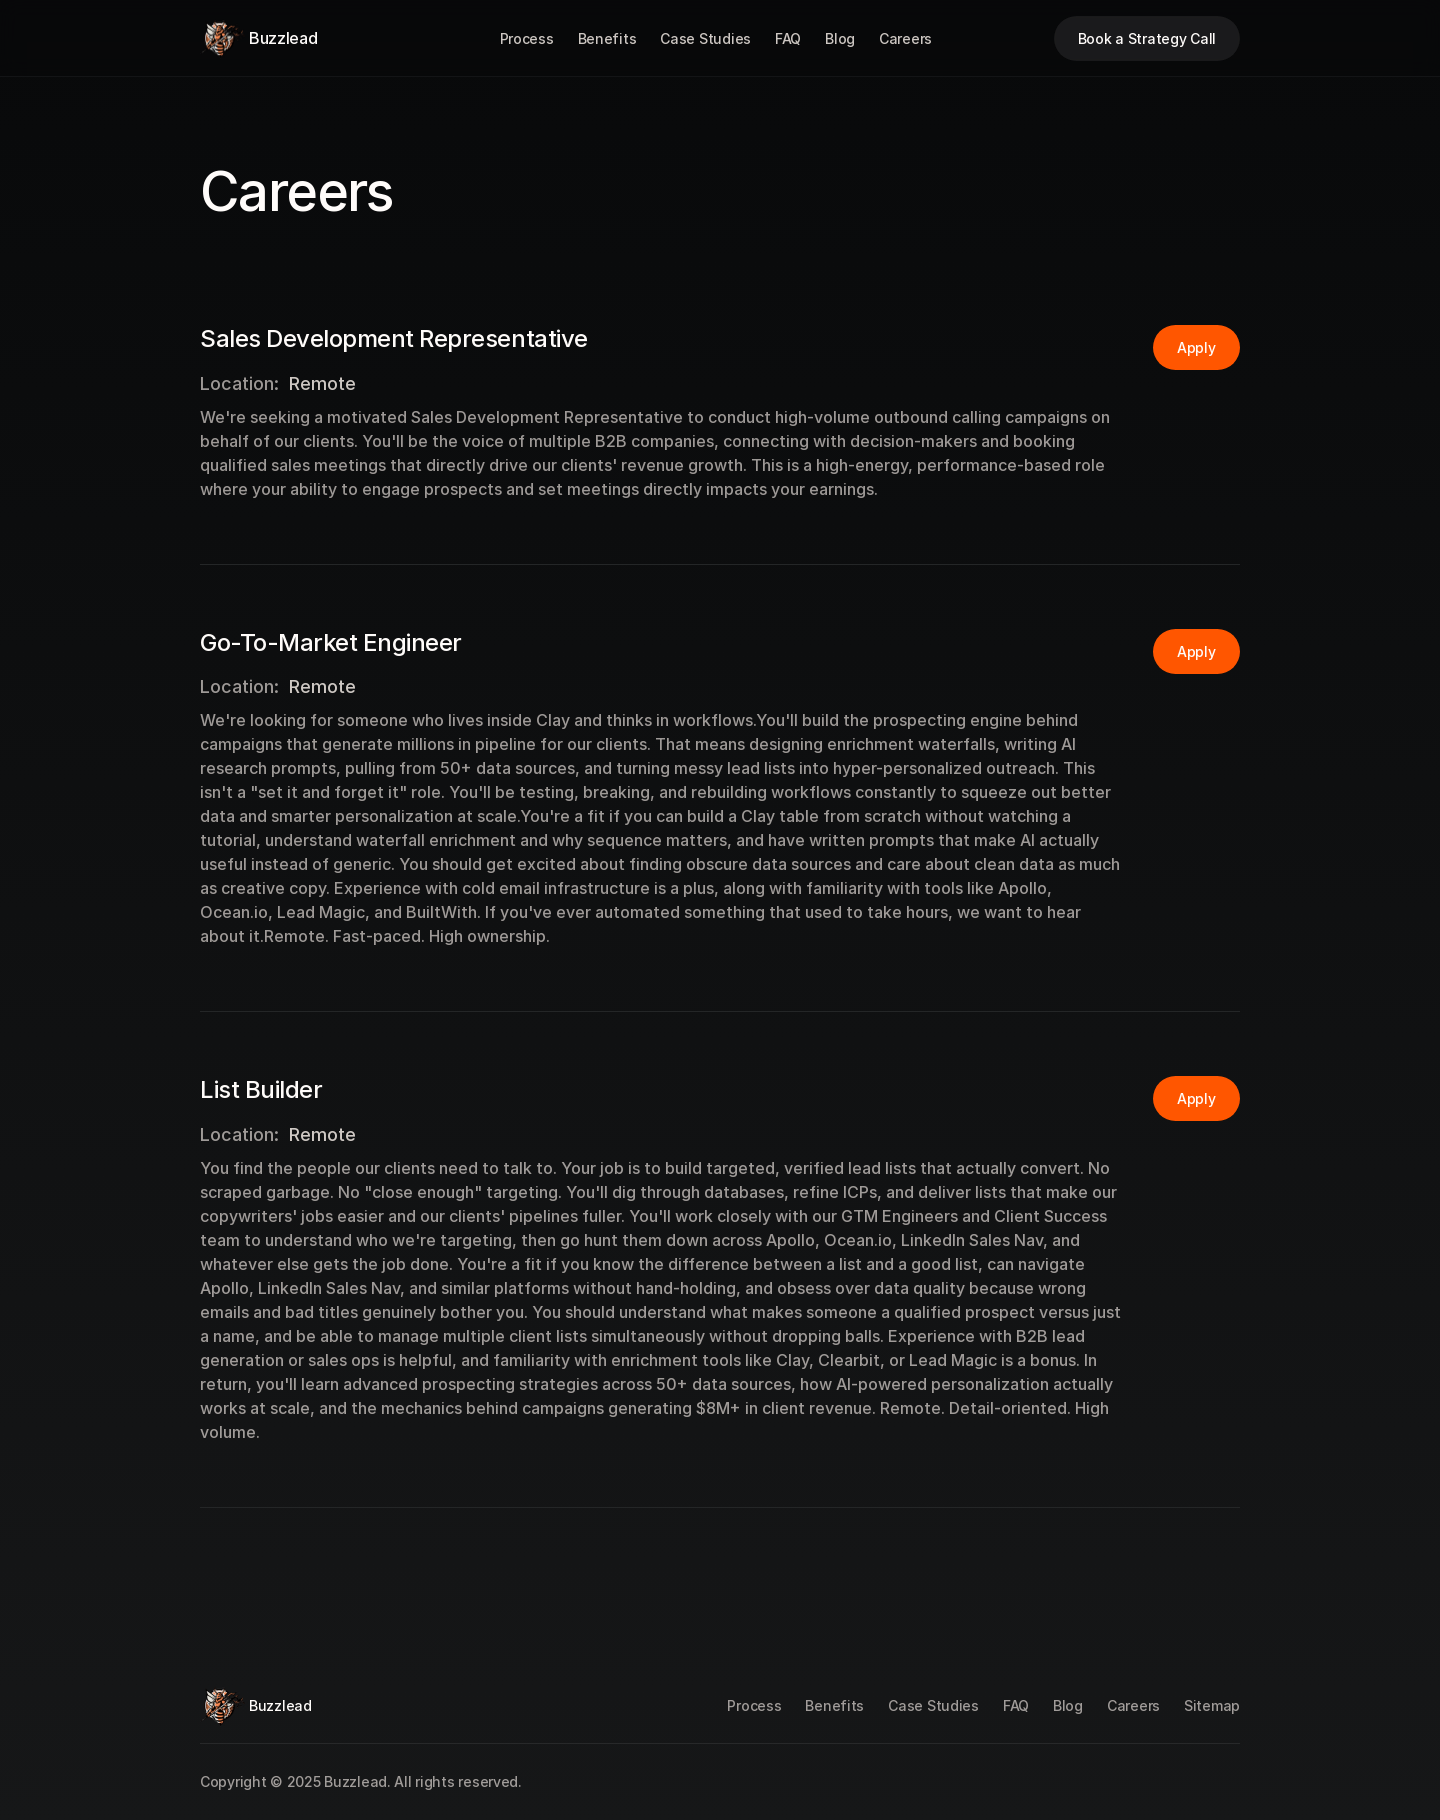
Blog (840, 38)
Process (527, 38)
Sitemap (1212, 1705)
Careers (905, 38)
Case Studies (705, 38)
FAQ (788, 38)
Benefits (607, 38)
